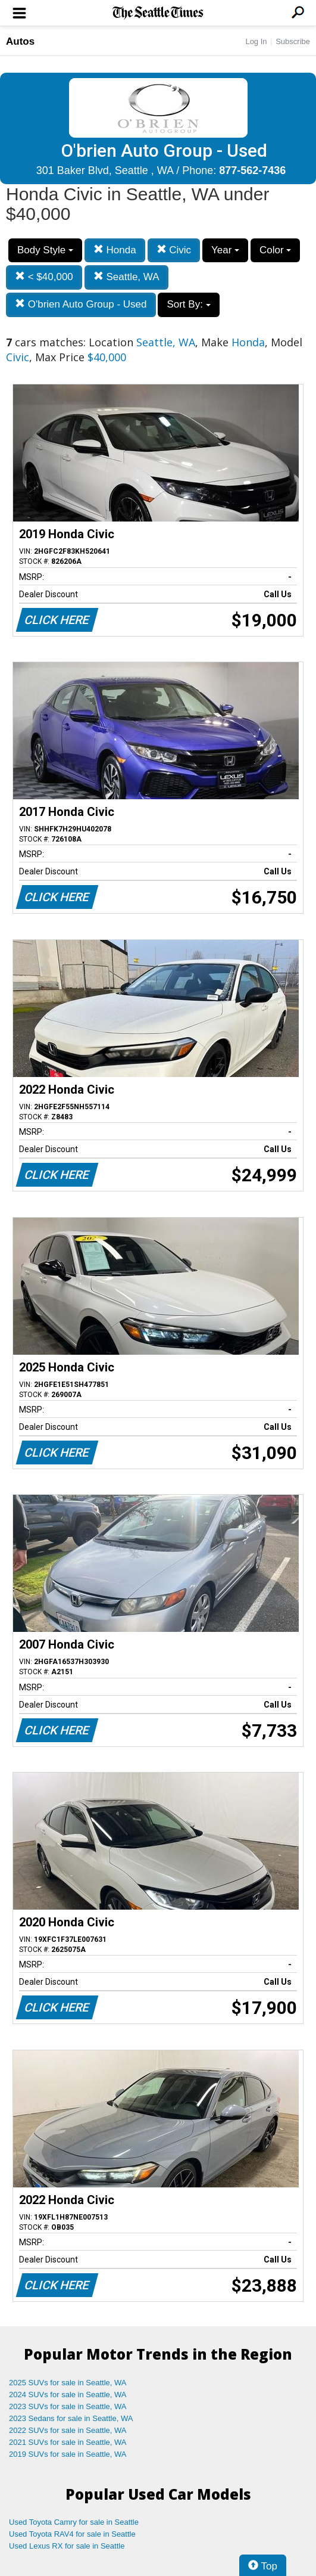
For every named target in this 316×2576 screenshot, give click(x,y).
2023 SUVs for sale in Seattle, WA (68, 2406)
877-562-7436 (252, 170)
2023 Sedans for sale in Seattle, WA (71, 2418)
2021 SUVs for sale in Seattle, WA (68, 2442)
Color (275, 250)
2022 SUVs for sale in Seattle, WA (68, 2430)
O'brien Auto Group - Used (81, 304)
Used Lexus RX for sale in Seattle (66, 2545)
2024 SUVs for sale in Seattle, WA (68, 2394)
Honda (114, 250)
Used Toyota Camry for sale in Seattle (74, 2522)
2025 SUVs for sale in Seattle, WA (68, 2382)
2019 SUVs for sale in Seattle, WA (68, 2454)
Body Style (45, 250)
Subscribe (293, 41)
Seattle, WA (126, 277)
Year (225, 250)
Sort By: (188, 304)
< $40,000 (44, 277)
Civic (174, 250)
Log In (256, 41)
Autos (20, 41)
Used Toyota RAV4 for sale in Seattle (72, 2534)
